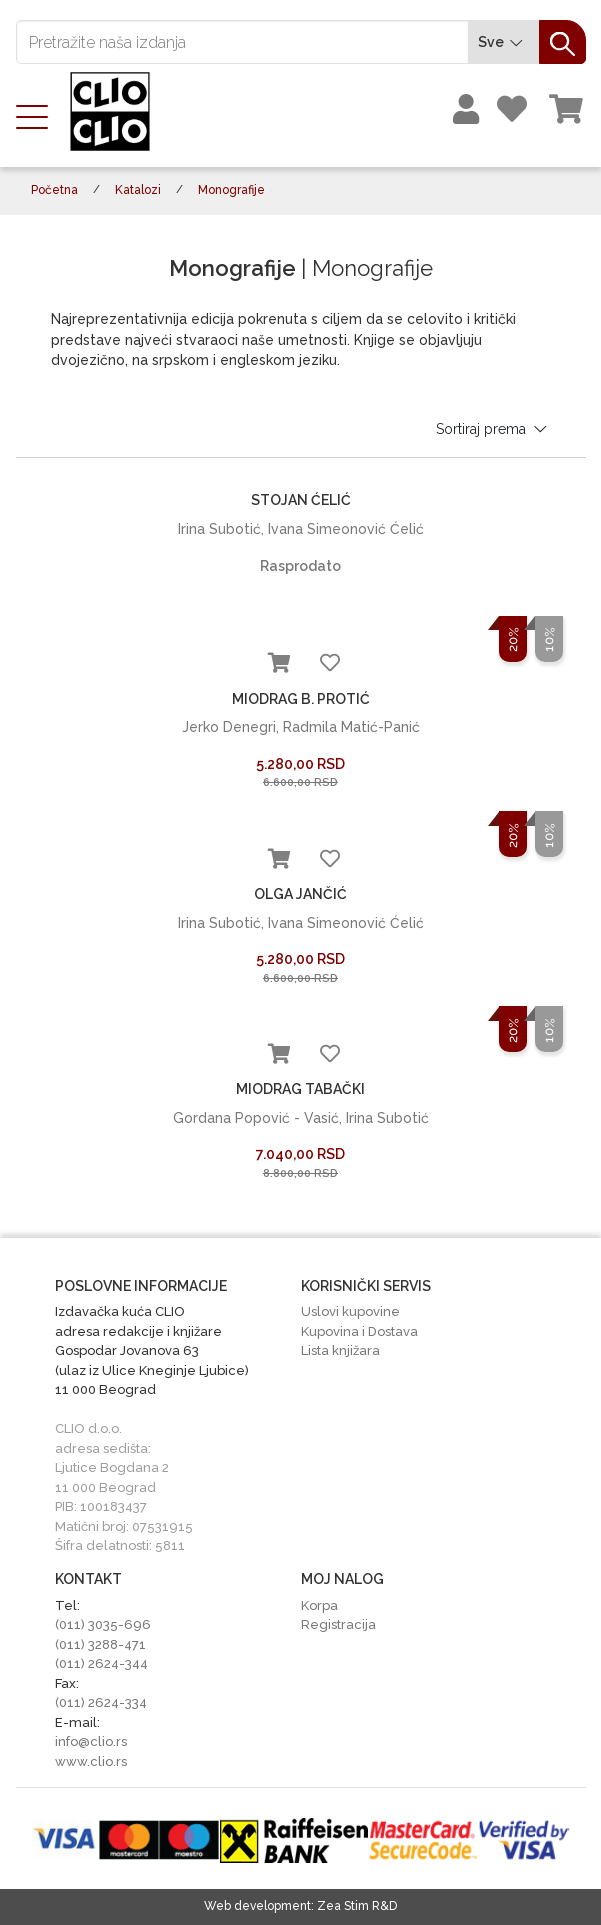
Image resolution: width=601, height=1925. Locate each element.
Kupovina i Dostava (359, 1331)
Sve (504, 42)
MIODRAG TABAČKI (300, 1089)
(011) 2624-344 (101, 1663)
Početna (54, 190)
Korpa (319, 1605)
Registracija (338, 1624)
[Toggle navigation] (38, 115)
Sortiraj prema (493, 429)
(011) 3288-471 (100, 1644)
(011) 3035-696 (103, 1624)
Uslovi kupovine (350, 1311)
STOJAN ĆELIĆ (301, 500)
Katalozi (138, 190)
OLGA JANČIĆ (300, 894)
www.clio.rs (91, 1761)
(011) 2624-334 (101, 1702)
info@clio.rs (91, 1741)
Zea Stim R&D (357, 1906)
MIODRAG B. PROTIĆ (301, 699)
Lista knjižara (340, 1350)
